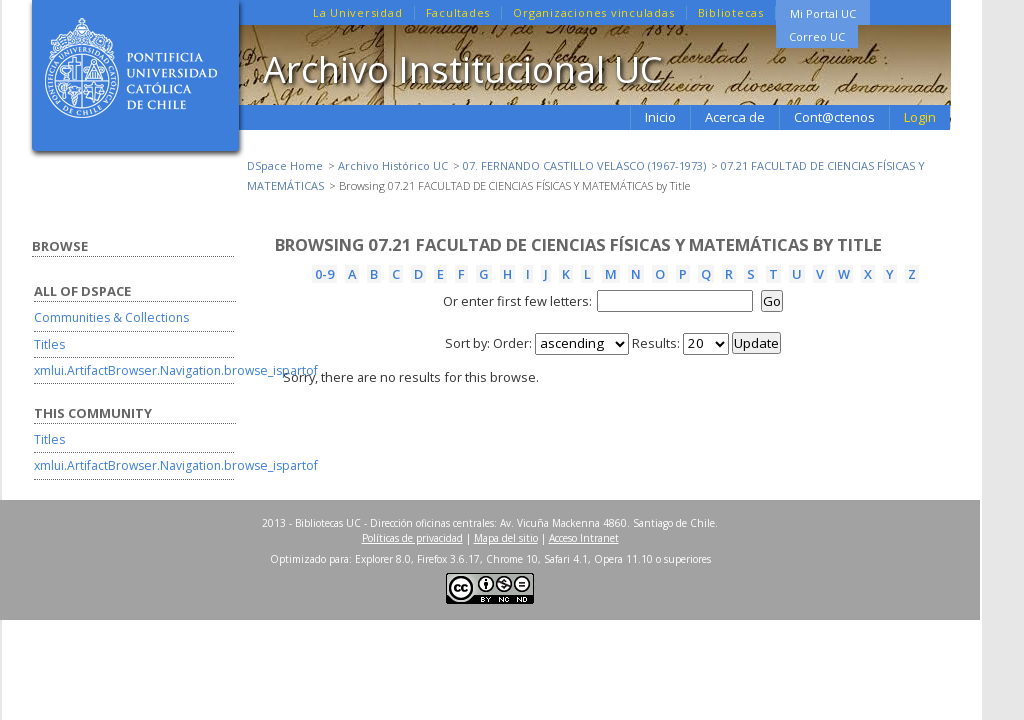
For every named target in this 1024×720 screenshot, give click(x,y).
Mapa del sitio (506, 538)
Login (920, 117)
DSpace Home (285, 165)
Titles (49, 344)
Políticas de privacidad (412, 538)
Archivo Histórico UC (393, 165)
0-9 (324, 274)
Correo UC (817, 36)
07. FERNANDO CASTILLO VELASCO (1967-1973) (584, 165)
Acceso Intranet (584, 538)
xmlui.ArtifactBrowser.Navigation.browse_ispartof (176, 370)
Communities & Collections (111, 317)
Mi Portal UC (823, 13)
